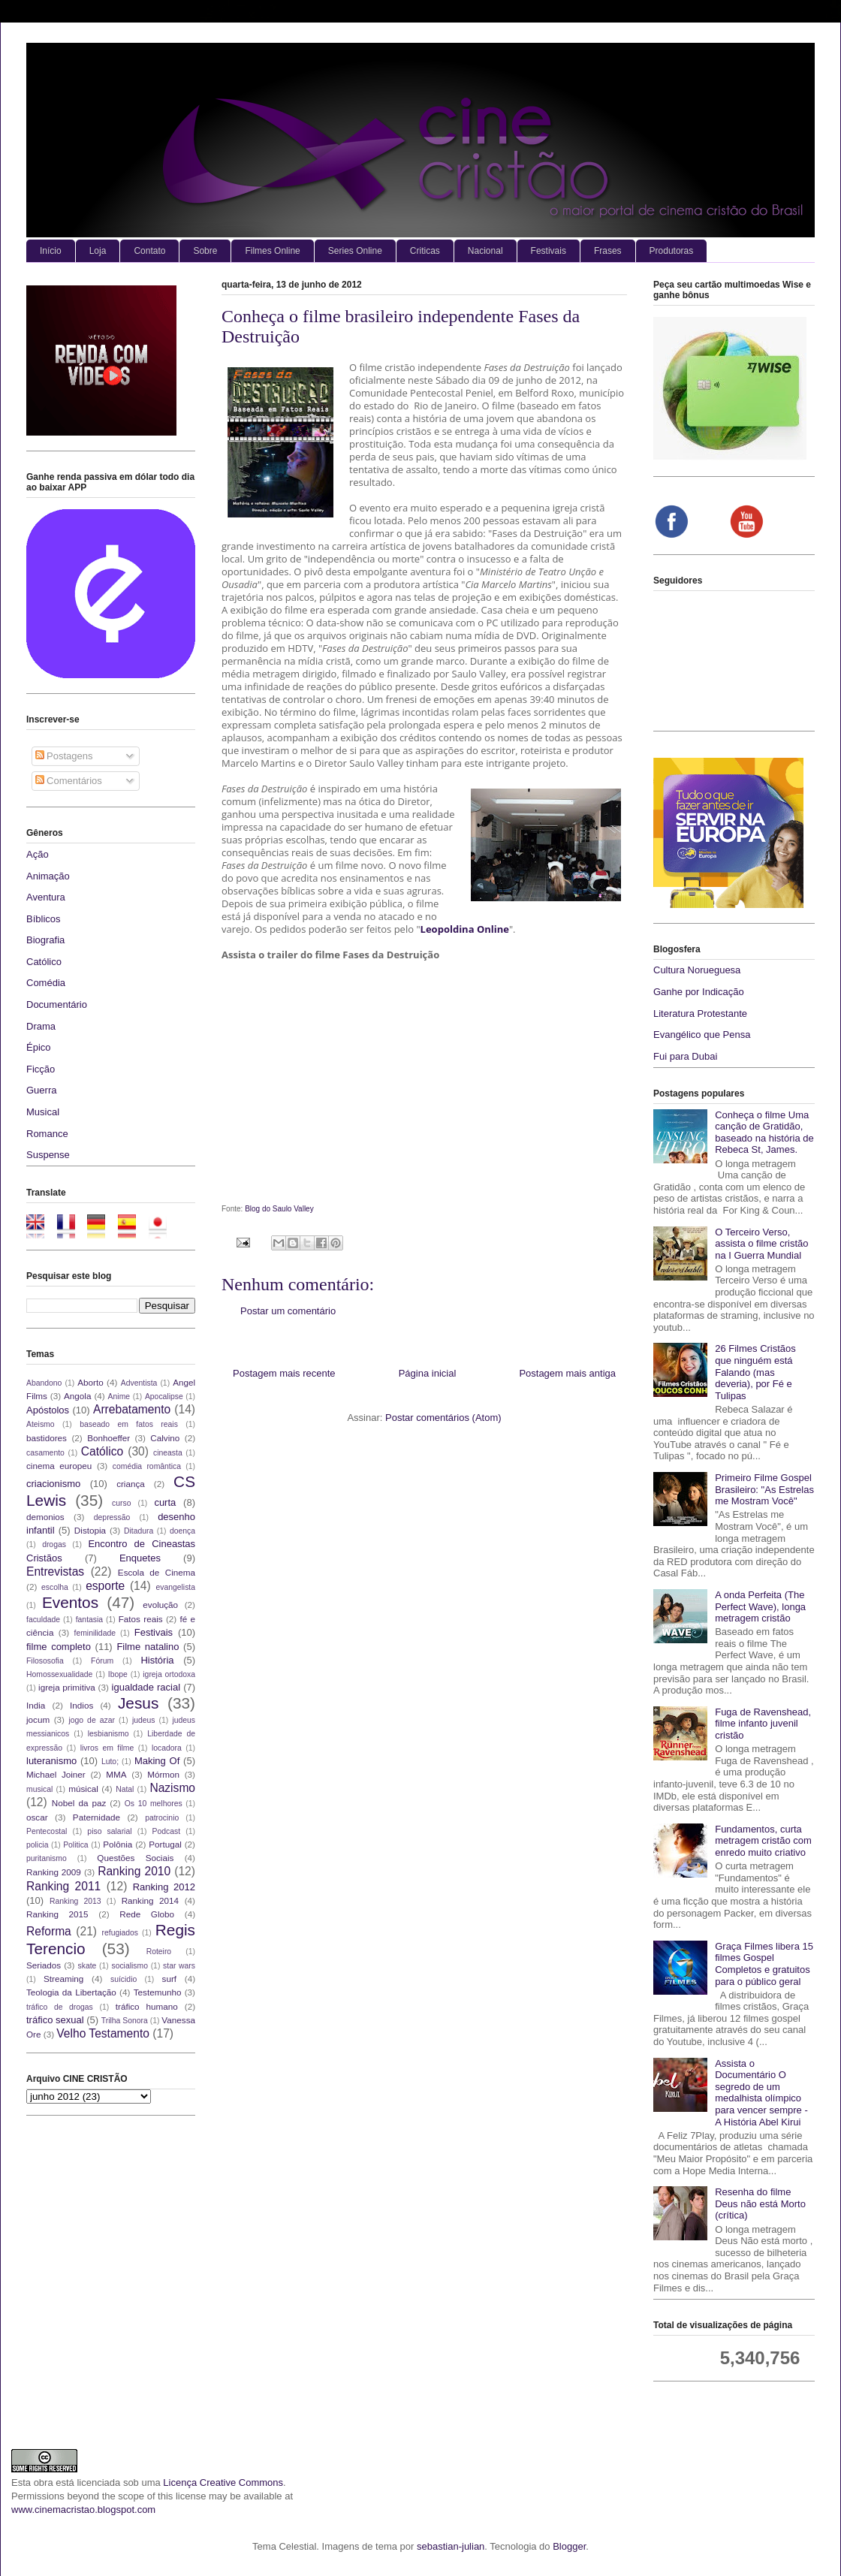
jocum (38, 1719)
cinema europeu (59, 1465)
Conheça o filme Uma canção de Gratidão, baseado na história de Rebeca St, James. (764, 1132)
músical (83, 1788)
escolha (54, 1587)
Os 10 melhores (153, 1803)
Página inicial (428, 1373)
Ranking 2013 (75, 1901)
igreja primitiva (66, 1687)
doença (182, 1531)
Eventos (70, 1602)
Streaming (63, 1978)
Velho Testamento (102, 2033)
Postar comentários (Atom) (443, 1417)
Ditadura (138, 1531)
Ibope (118, 1674)
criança (130, 1484)
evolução (160, 1604)
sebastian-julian (450, 2546)
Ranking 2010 (134, 1871)
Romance (47, 1133)
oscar (37, 1817)
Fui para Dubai (685, 1056)
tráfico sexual (55, 2020)
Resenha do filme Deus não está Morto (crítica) (760, 2203)
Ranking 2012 (164, 1887)
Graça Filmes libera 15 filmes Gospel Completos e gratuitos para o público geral (764, 1964)
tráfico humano (147, 2006)
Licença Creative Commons (223, 2482)
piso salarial (109, 1831)
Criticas (425, 251)
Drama (41, 1026)
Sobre (205, 251)
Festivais (548, 251)
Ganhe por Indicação (698, 991)
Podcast (166, 1831)
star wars (179, 1966)
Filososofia (45, 1661)
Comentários (68, 780)
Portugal (165, 1844)
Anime (119, 1396)
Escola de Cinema (156, 1572)
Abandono (44, 1383)
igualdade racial (146, 1687)
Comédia (45, 982)
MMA (116, 1774)
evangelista (175, 1587)
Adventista (139, 1383)
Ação (37, 854)
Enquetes (140, 1558)
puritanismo (46, 1858)
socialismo (129, 1966)
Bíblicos (43, 919)
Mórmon (163, 1774)
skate (87, 1966)
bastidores (46, 1438)
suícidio (123, 1979)
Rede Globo (146, 1914)
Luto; (110, 1761)
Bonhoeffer (108, 1438)
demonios (45, 1517)
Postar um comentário (288, 1311)
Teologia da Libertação (71, 1992)
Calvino (164, 1438)
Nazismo (172, 1787)
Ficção (40, 1069)
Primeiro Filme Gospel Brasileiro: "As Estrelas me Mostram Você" (764, 1489)
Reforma (48, 1931)
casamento (45, 1453)
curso (121, 1503)
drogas (54, 1544)
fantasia (89, 1619)
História (156, 1660)
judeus (143, 1720)
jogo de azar (91, 1720)
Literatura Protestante (700, 1013)
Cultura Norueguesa (696, 970)
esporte (105, 1585)
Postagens (64, 756)
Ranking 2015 (57, 1914)
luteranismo (51, 1760)
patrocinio (162, 1818)
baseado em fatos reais (129, 1424)
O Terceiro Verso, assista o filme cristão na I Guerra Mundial (761, 1243)
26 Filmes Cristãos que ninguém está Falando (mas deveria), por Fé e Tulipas (755, 1372)
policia (37, 1845)
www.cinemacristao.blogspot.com (83, 2509)
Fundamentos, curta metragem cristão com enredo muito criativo (763, 1840)
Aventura (45, 897)
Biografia (45, 940)
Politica (76, 1845)
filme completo (58, 1646)
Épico (38, 1047)
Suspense (48, 1154)
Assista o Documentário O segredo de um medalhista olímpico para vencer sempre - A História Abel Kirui (761, 2093)
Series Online (355, 251)
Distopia (90, 1530)
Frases (608, 251)
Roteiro (159, 1951)
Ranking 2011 (63, 1886)
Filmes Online (272, 251)
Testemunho (158, 1992)
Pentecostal (46, 1831)
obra (43, 2482)
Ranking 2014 (150, 1900)
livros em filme (107, 1748)
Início (51, 251)
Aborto (90, 1382)
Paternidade (96, 1817)
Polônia (117, 1844)
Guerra (41, 1090)
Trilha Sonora (124, 2020)
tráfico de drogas (59, 2007)
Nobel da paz (79, 1803)
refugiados (120, 1933)
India (35, 1705)
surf (169, 1978)
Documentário (56, 1004)
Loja (98, 251)
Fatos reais (141, 1619)
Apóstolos (47, 1410)
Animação (48, 876)
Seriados (43, 1965)
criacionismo (53, 1483)
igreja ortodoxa (169, 1674)
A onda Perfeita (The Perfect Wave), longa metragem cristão (760, 1606)
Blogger (569, 2546)
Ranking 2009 (53, 1872)
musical (39, 1789)
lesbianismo (108, 1734)
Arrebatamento (131, 1409)
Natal (125, 1789)
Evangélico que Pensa (701, 1034)
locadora (167, 1748)
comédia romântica (147, 1466)
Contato (149, 251)
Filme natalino (147, 1646)
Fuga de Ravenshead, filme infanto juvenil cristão (763, 1723)
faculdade (43, 1619)
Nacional (485, 251)
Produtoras (672, 251)
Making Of (156, 1760)
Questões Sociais (135, 1858)
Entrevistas (55, 1571)
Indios (81, 1705)
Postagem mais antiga (567, 1373)
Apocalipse (164, 1396)
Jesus (138, 1703)
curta (165, 1502)
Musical (42, 1112)
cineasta (167, 1453)
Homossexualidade (59, 1674)
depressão (112, 1517)
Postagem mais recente (284, 1373)
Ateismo (40, 1424)
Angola (77, 1396)
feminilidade (95, 1633)
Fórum (102, 1661)
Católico (44, 961)
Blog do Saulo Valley (279, 1209)
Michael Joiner (56, 1774)
